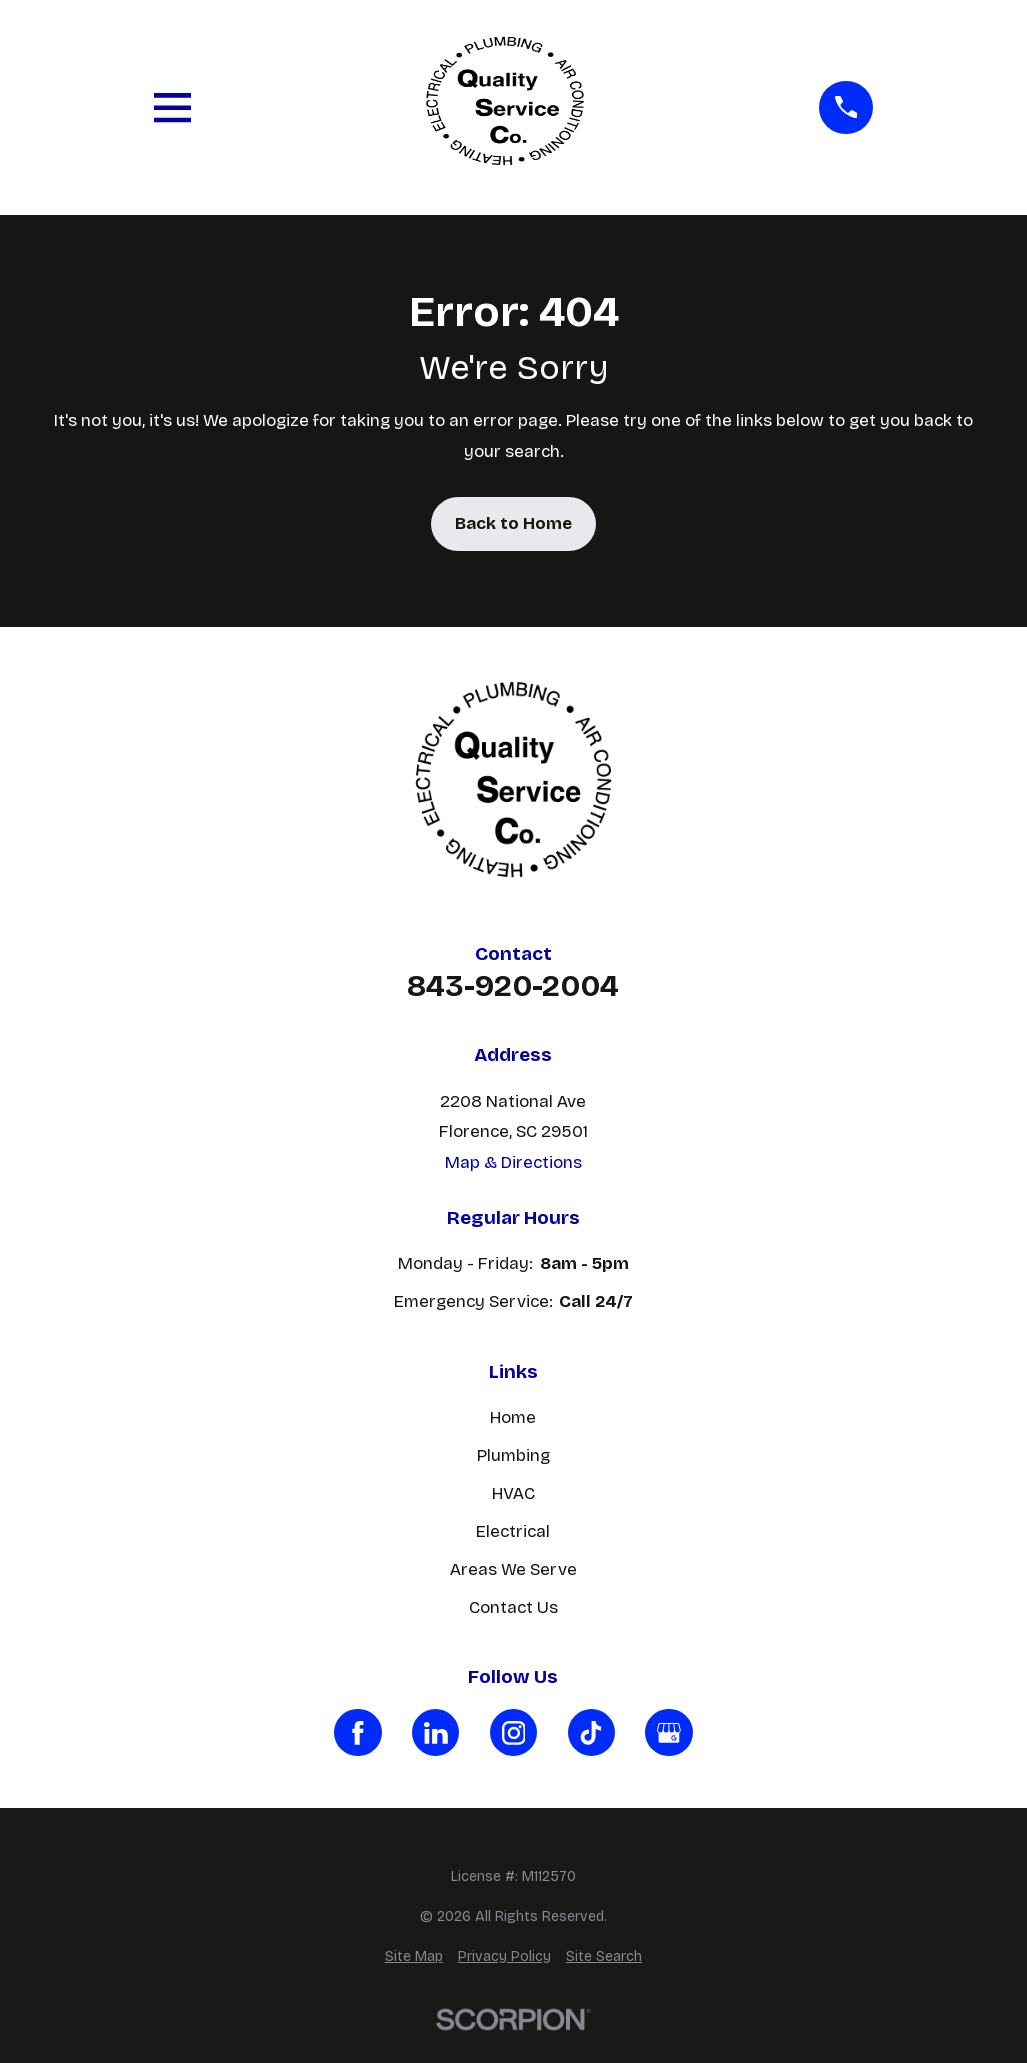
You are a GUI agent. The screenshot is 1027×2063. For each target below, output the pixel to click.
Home (513, 1417)
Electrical (513, 1531)
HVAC (513, 1493)
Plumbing (513, 1455)
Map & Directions (513, 1162)
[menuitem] (414, 1957)
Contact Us (513, 1607)
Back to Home (513, 523)
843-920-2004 (513, 986)
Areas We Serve (513, 1569)
